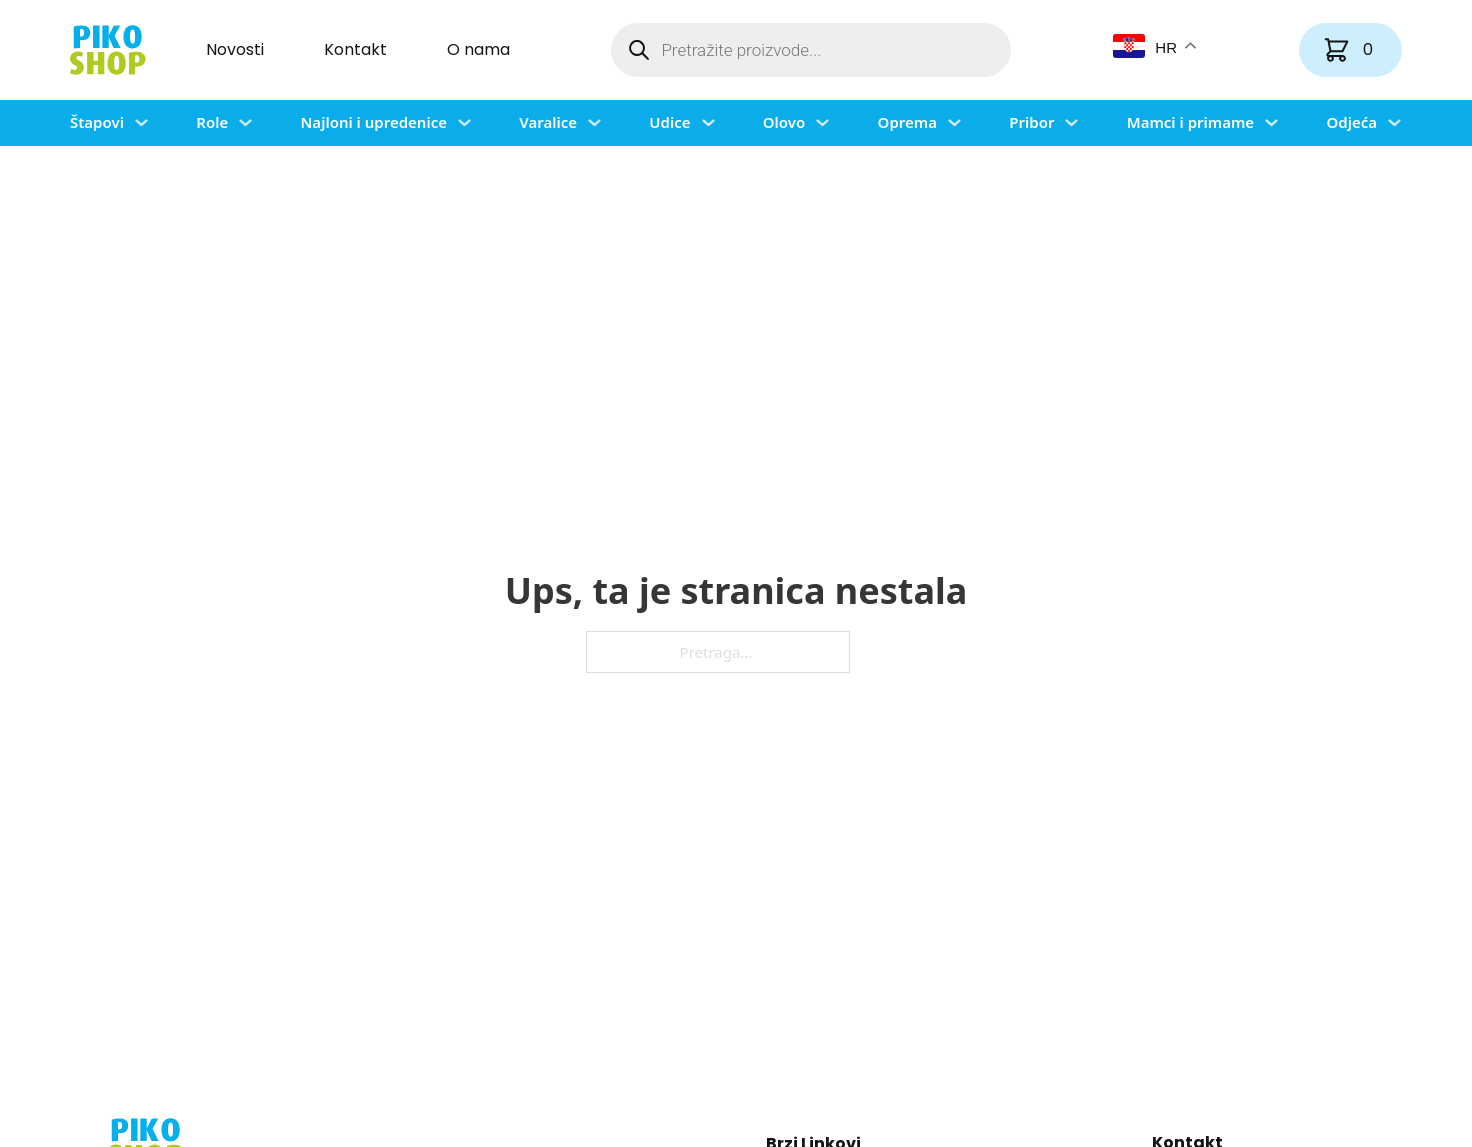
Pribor (1031, 122)
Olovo (784, 122)
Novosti (235, 49)
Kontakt (355, 49)
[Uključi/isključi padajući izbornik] (141, 122)
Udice (669, 122)
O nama (478, 49)
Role (212, 122)
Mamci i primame (1190, 122)
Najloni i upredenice (373, 122)
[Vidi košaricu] (1350, 50)
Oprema (907, 122)
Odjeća (1351, 122)
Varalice (548, 122)
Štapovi (97, 122)
